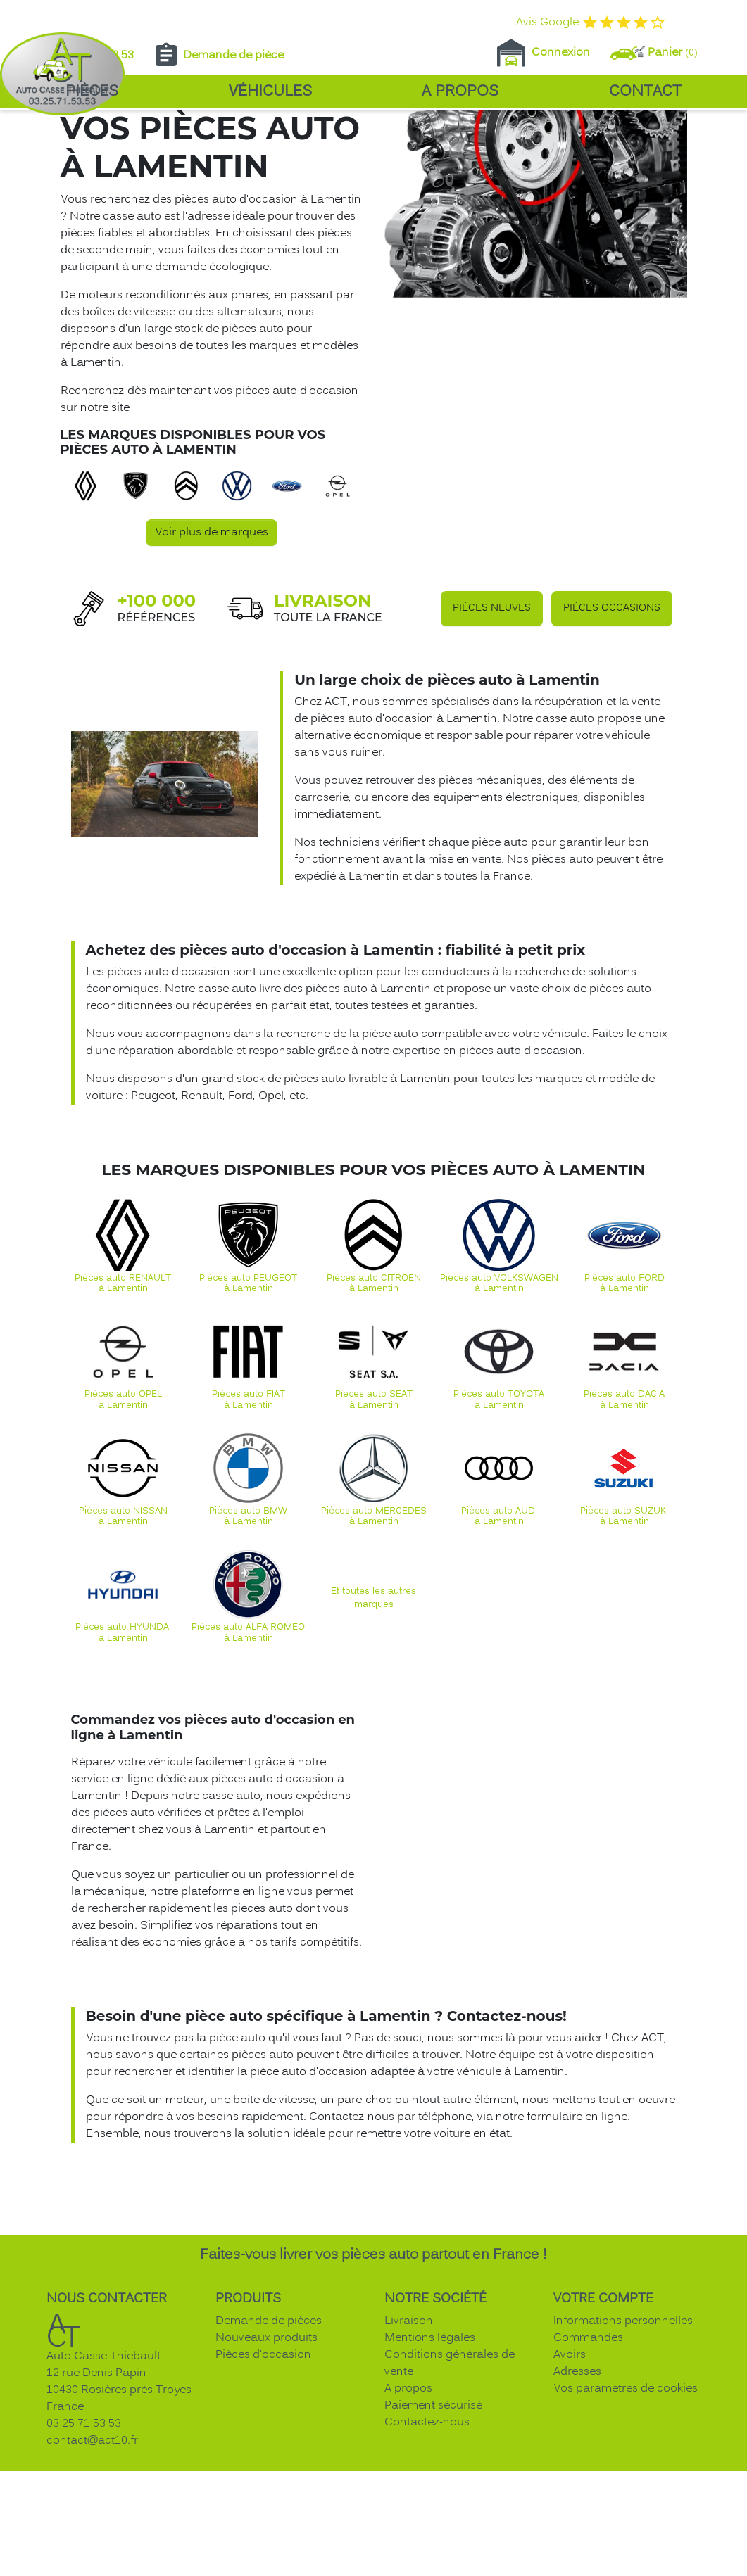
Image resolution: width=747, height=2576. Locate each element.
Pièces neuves (492, 723)
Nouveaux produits (266, 2453)
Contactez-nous (427, 2538)
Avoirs (569, 2470)
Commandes (588, 2453)
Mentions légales (429, 2453)
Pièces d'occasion (263, 2470)
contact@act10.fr (92, 2556)
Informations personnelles (623, 2436)
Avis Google (591, 22)
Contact (645, 92)
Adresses (577, 2487)
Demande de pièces (268, 2436)
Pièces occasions (611, 723)
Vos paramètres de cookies (625, 2504)
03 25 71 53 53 (83, 2539)
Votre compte (603, 2415)
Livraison (408, 2436)
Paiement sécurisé (433, 2521)
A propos (460, 92)
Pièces (91, 92)
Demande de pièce (218, 56)
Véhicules (270, 92)
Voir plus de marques (211, 648)
